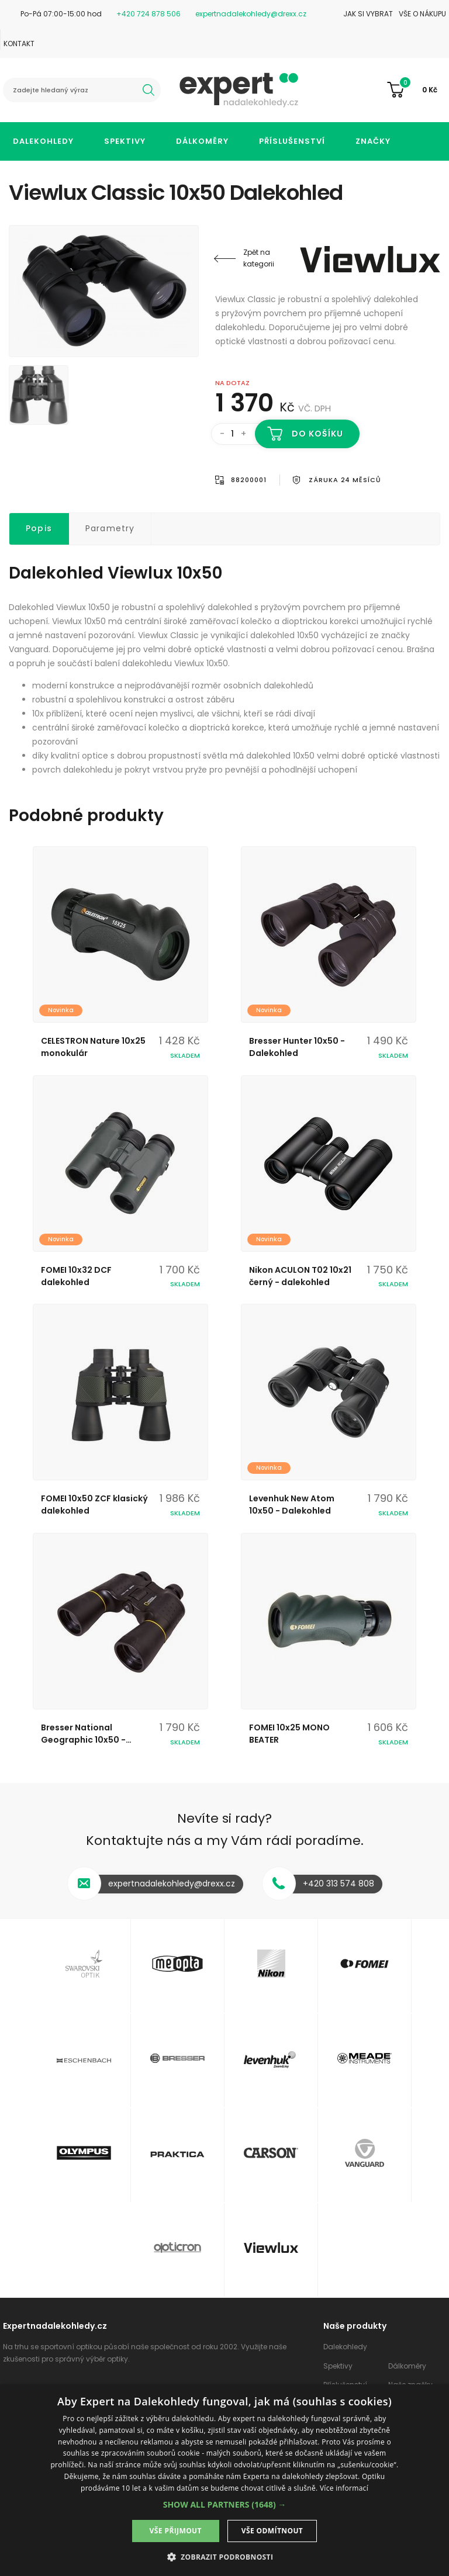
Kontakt (19, 44)
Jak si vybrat (368, 14)
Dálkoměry (202, 141)
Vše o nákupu (422, 14)
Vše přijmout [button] (176, 2531)
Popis (39, 528)
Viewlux (370, 258)
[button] (224, 2504)
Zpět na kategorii (258, 258)
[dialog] (224, 2480)
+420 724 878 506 (148, 14)
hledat (148, 90)
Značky (373, 141)
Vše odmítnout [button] (272, 2531)
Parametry (110, 528)
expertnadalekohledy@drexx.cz (250, 14)
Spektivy (125, 141)
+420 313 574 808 (338, 1883)
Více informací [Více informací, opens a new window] (344, 2488)
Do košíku (318, 433)
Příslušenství (292, 141)
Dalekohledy (43, 141)
